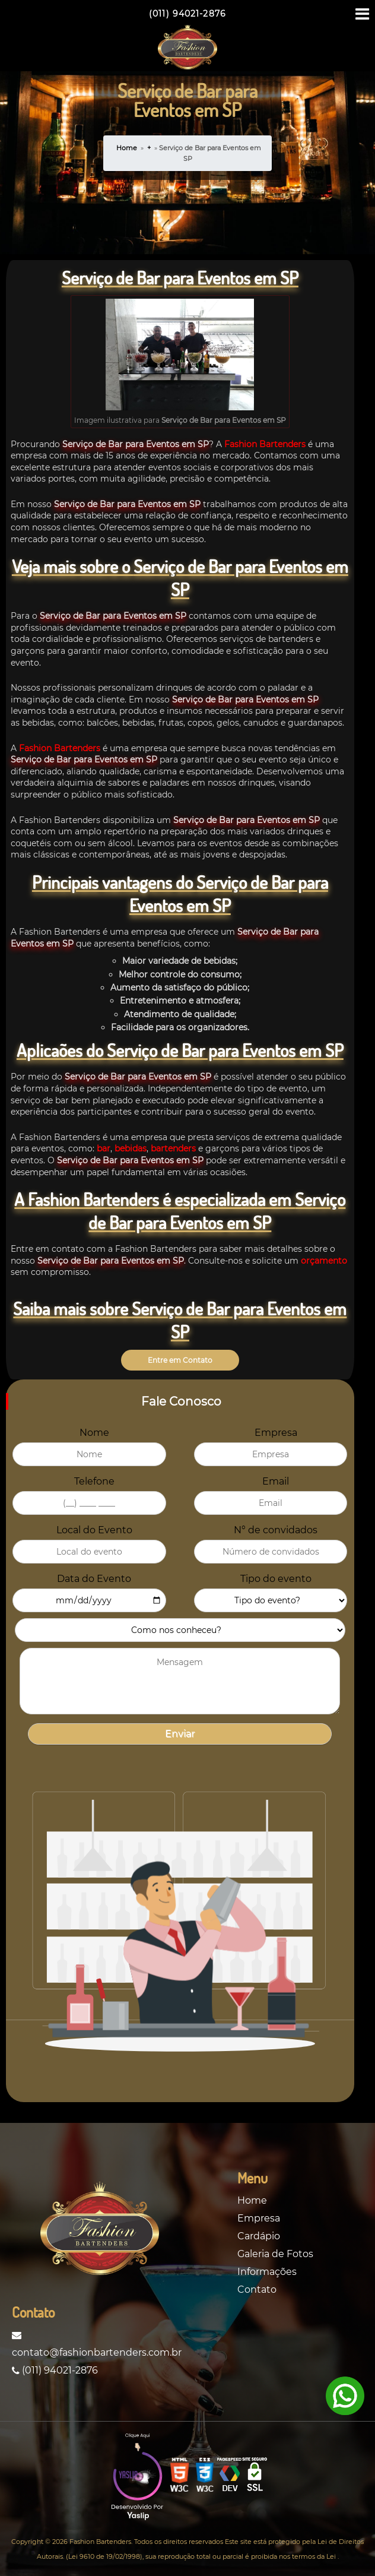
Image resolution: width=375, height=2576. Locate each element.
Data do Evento (94, 1578)
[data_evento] (89, 1600)
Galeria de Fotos (275, 2253)
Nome (94, 1432)
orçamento (324, 1260)
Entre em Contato (180, 1360)
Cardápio (258, 2236)
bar (103, 1148)
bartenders (172, 1148)
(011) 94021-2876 (55, 2370)
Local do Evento (94, 1530)
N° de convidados (275, 1530)
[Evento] (270, 1600)
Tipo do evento (276, 1578)
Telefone (94, 1481)
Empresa (276, 1432)
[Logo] (99, 2231)
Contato (257, 2289)
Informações (267, 2271)
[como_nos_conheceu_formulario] (180, 1630)
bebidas (129, 1148)
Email (275, 1481)
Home (126, 148)
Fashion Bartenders (265, 444)
